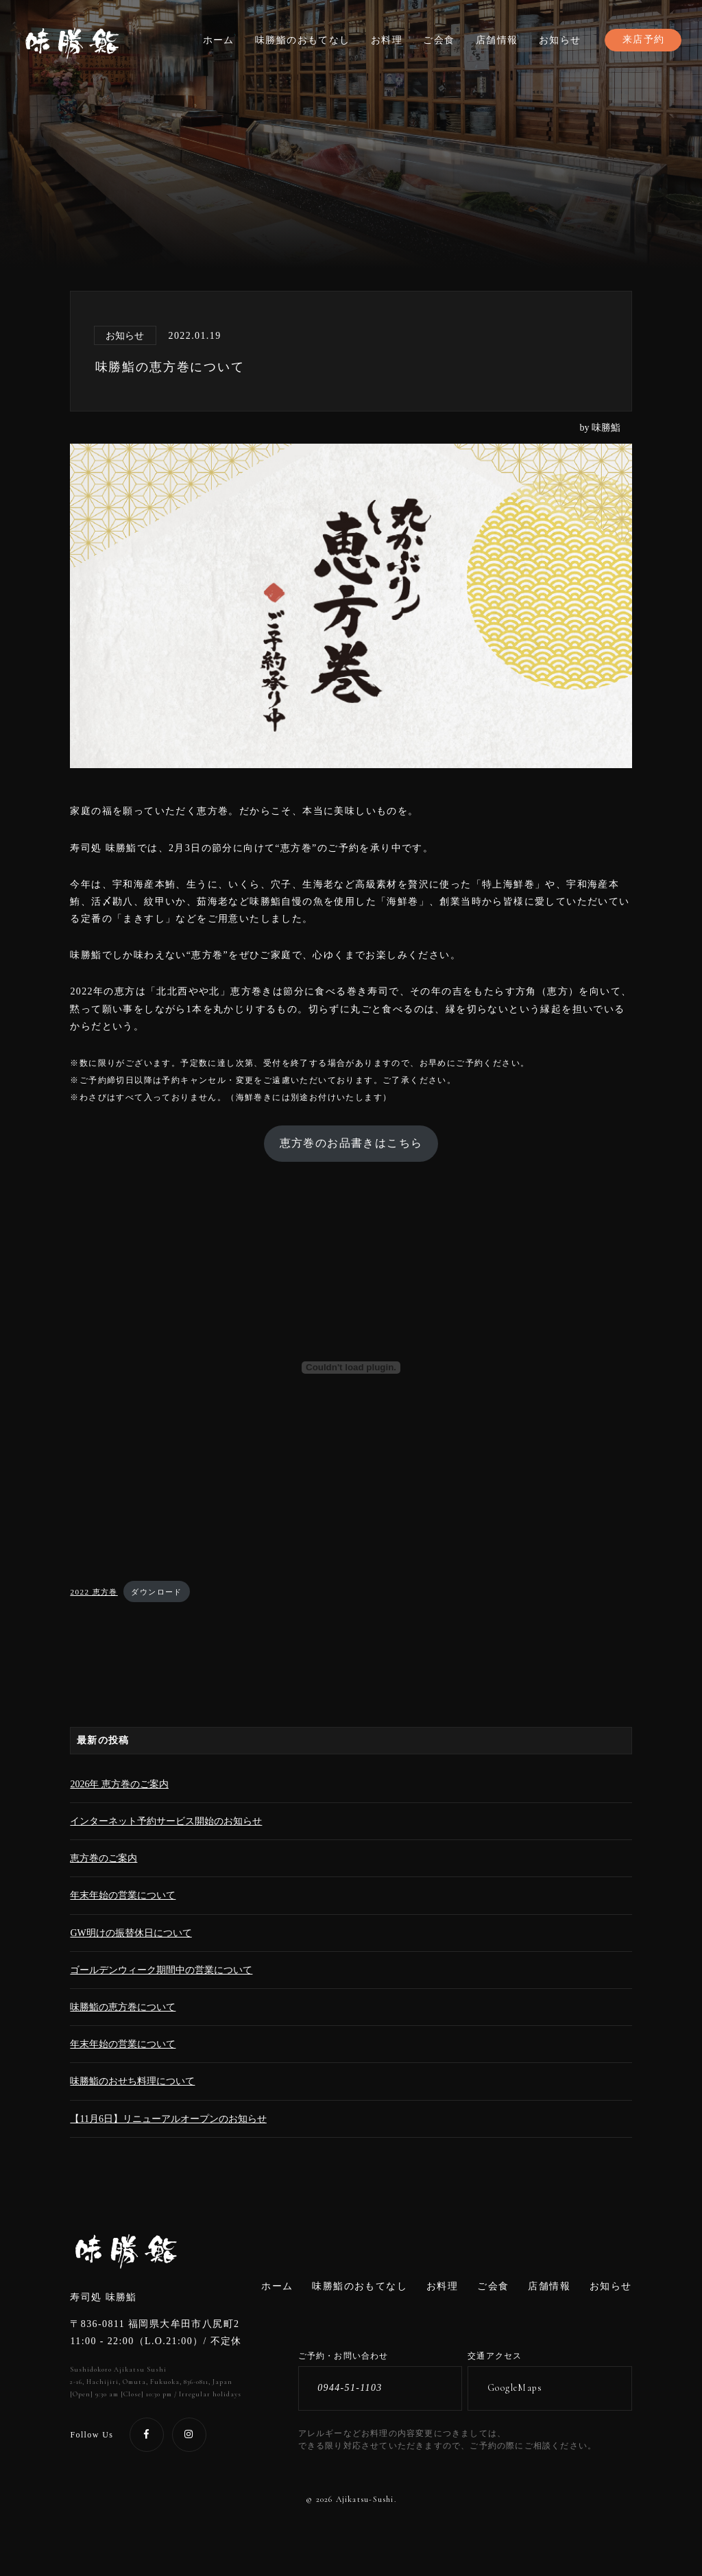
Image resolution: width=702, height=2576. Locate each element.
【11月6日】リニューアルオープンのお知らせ (168, 2119)
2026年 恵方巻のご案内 (119, 1784)
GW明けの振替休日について (130, 1933)
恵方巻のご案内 (103, 1858)
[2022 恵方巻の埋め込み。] (350, 1367)
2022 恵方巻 (93, 1592)
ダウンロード (156, 1592)
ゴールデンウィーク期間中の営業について (161, 1970)
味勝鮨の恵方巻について (123, 2007)
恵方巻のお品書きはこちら (351, 1143)
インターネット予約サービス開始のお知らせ (166, 1821)
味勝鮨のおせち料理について (132, 2081)
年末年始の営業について (123, 1895)
